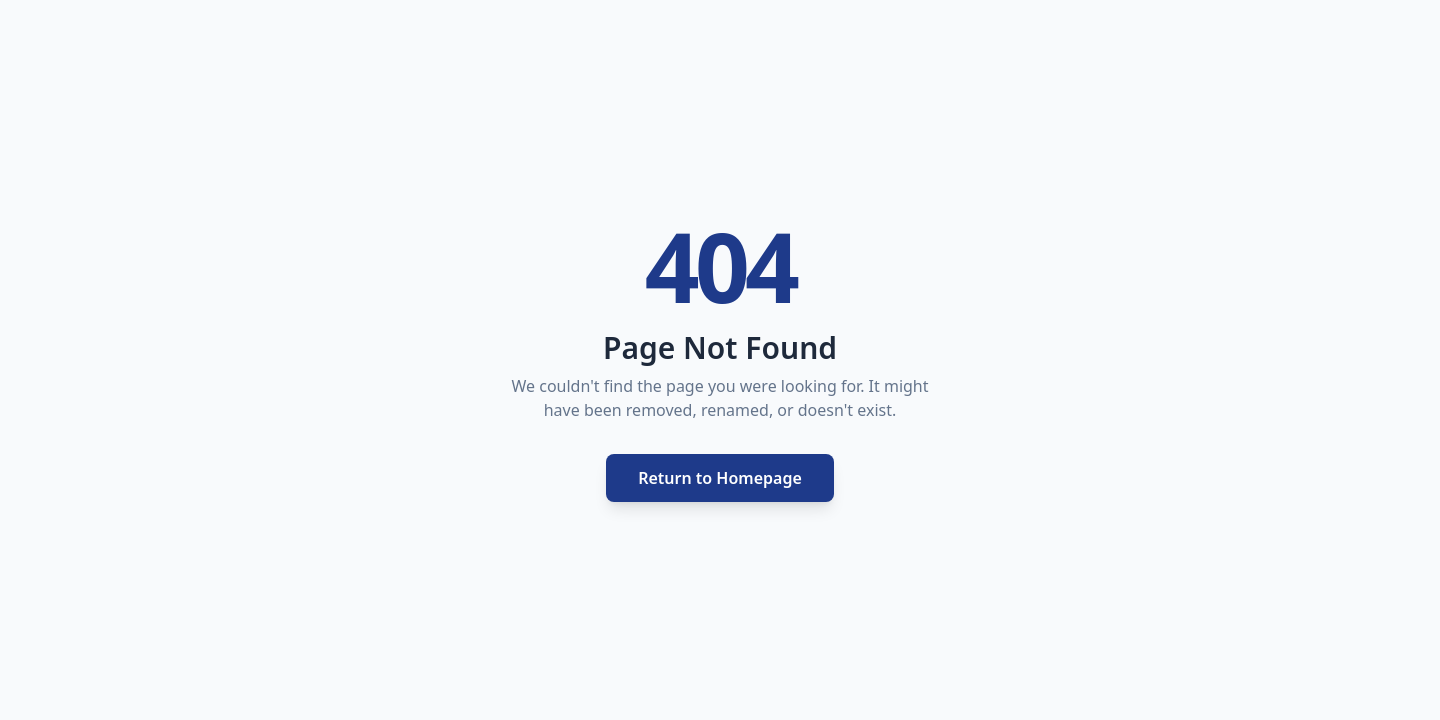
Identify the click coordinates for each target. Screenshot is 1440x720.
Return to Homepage (720, 478)
